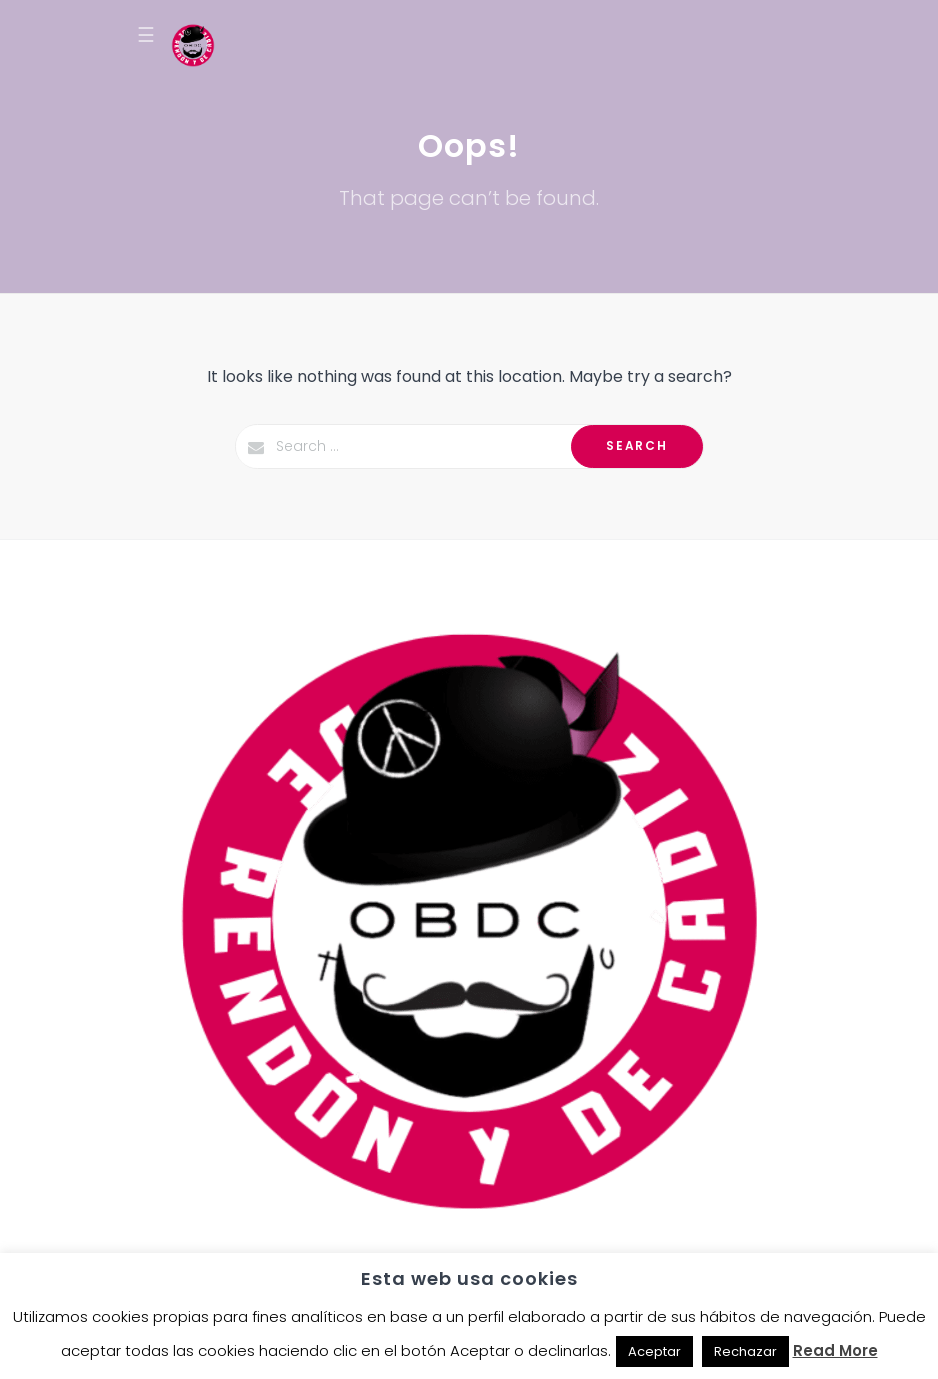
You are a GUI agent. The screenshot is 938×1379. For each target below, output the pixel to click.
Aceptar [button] (654, 1351)
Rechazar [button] (745, 1351)
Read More (835, 1350)
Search (636, 445)
